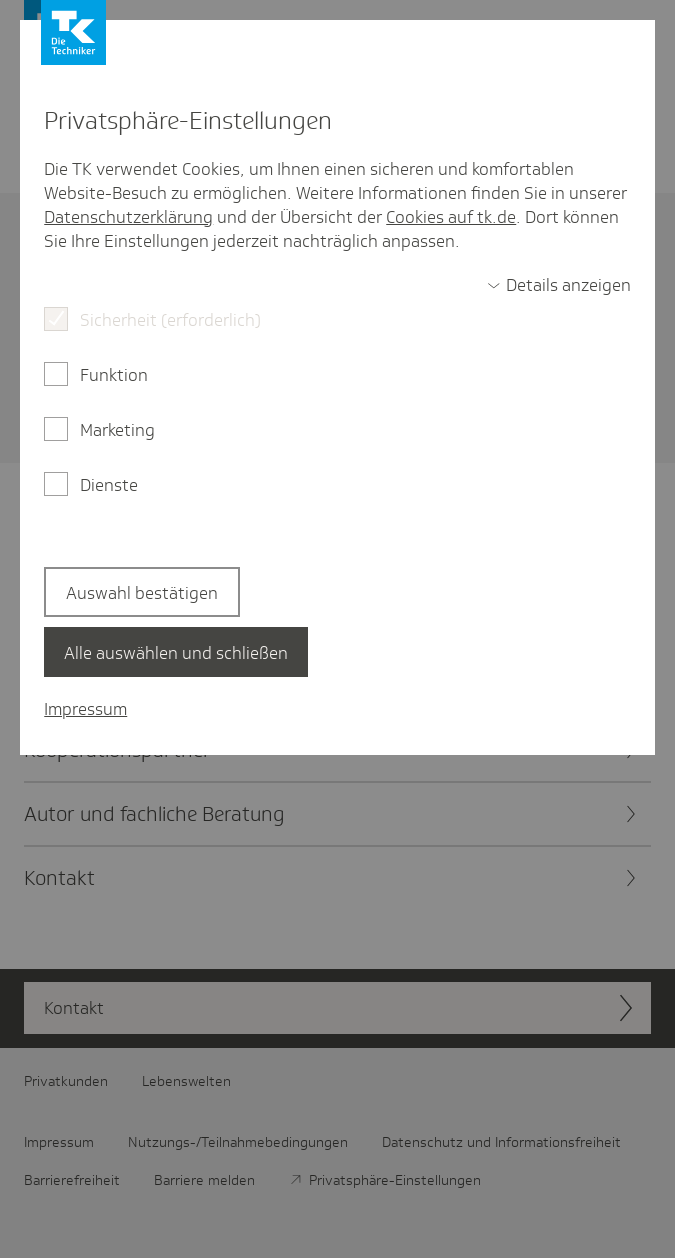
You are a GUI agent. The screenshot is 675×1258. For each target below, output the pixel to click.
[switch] (559, 285)
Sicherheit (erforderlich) (170, 320)
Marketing (117, 430)
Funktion (114, 375)
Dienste (109, 485)
